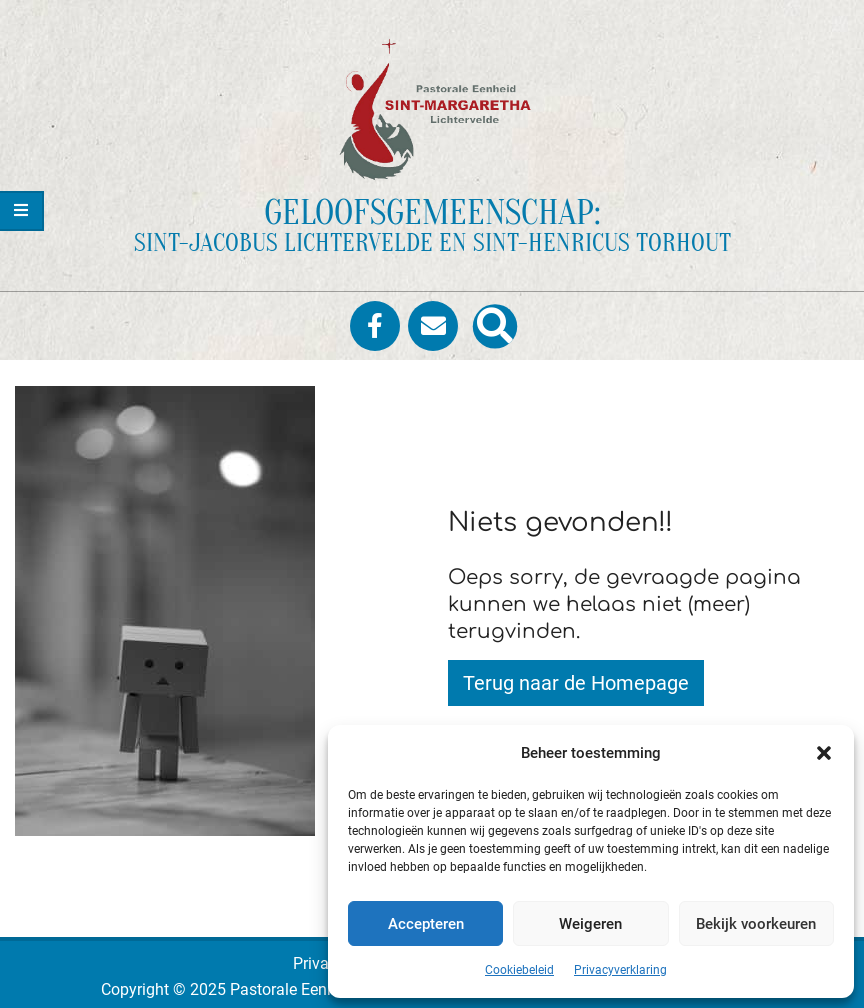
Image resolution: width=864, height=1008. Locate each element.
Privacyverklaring (620, 970)
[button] (824, 753)
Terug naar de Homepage (576, 683)
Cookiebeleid (519, 970)
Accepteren (426, 924)
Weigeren (590, 924)
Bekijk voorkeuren (756, 924)
